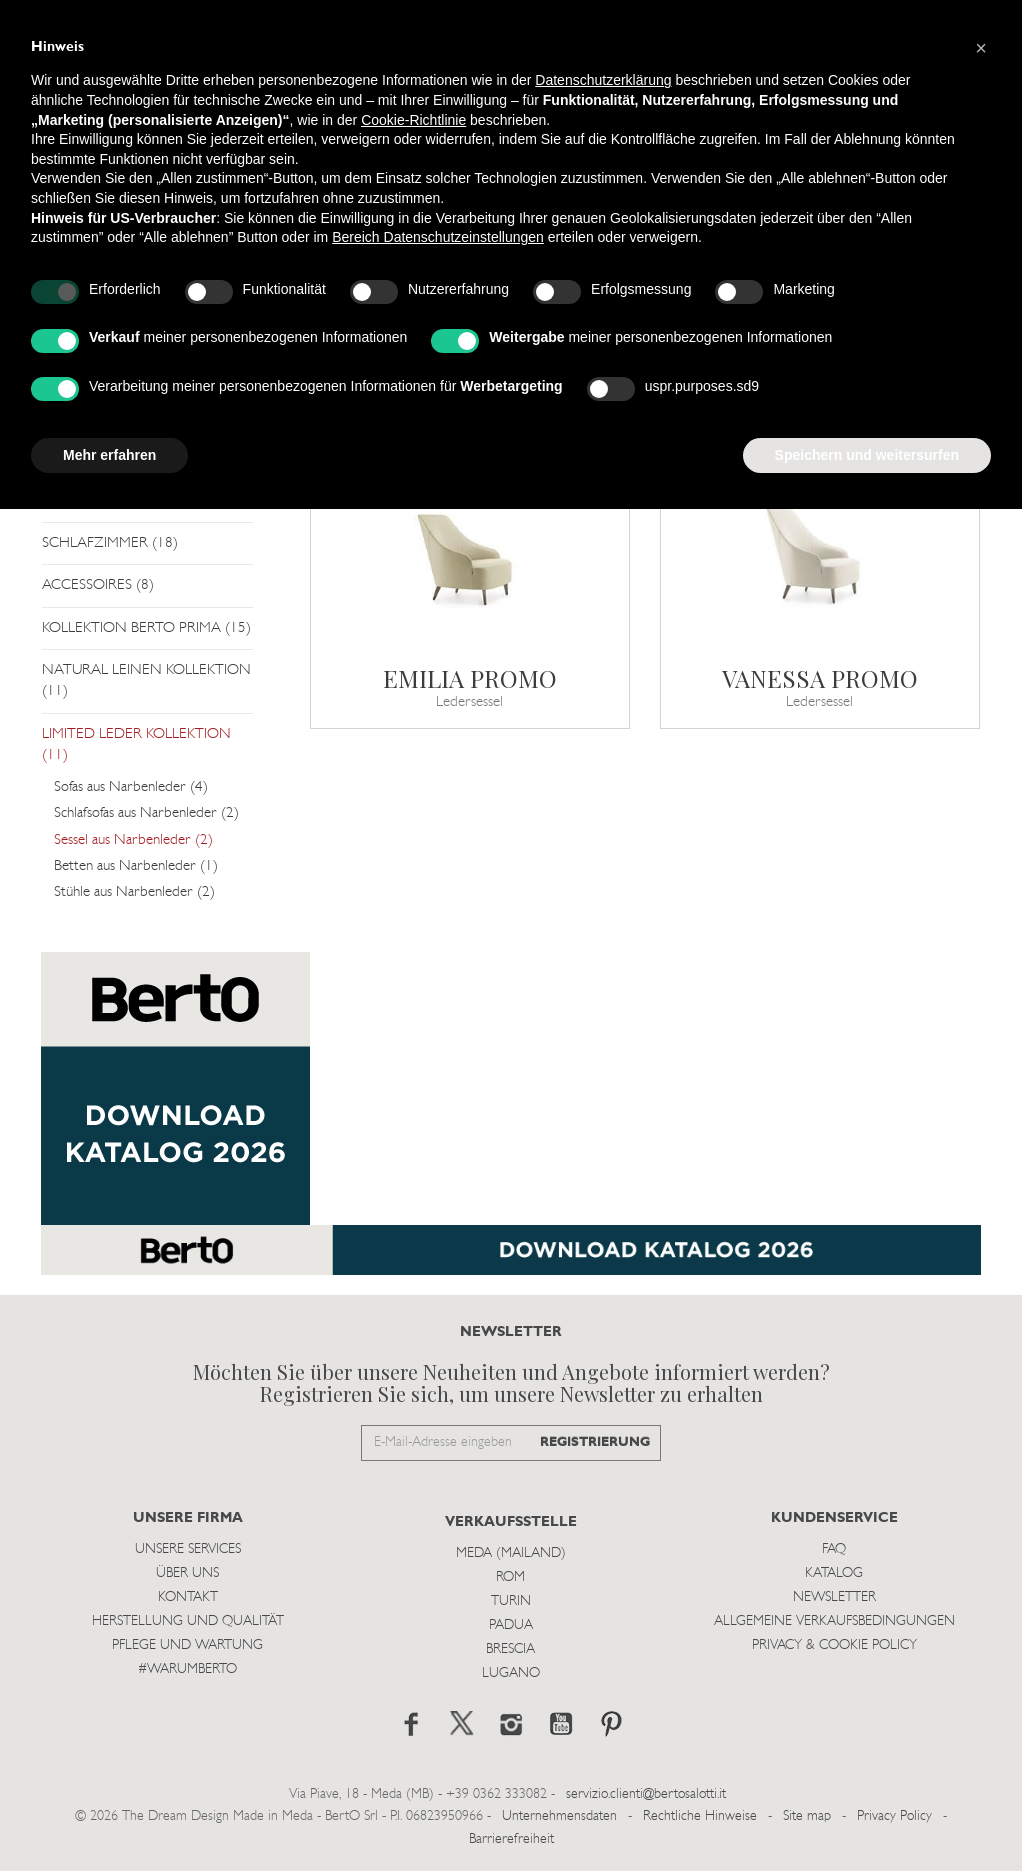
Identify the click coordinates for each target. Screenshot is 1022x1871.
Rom (510, 1577)
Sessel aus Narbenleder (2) (133, 840)
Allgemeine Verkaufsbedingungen (834, 1621)
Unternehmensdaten (559, 1816)
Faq (834, 1549)
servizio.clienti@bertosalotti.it (646, 1794)
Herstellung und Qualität (188, 1621)
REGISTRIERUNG (595, 1442)
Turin (511, 1601)
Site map (807, 1816)
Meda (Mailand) (511, 1553)
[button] (981, 48)
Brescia (510, 1649)
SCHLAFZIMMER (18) (110, 543)
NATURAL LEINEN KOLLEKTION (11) (146, 681)
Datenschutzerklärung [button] (603, 80)
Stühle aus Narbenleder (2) (134, 892)
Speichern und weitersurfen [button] (867, 455)
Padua (511, 1625)
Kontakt (188, 1597)
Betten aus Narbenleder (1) (136, 866)
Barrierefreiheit (511, 1839)
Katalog (834, 1573)
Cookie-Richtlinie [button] (413, 120)
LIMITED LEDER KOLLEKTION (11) (136, 745)
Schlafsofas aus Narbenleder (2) (146, 813)
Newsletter (834, 1597)
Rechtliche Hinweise (700, 1816)
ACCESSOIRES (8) (98, 585)
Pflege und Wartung (187, 1645)
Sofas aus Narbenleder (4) (131, 787)
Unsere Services (188, 1549)
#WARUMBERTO (187, 1669)
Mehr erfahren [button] (109, 455)
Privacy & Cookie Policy (834, 1645)
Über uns (187, 1573)
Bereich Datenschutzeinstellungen (438, 237)
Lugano (511, 1673)
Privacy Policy (894, 1816)
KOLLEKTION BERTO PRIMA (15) (146, 628)
